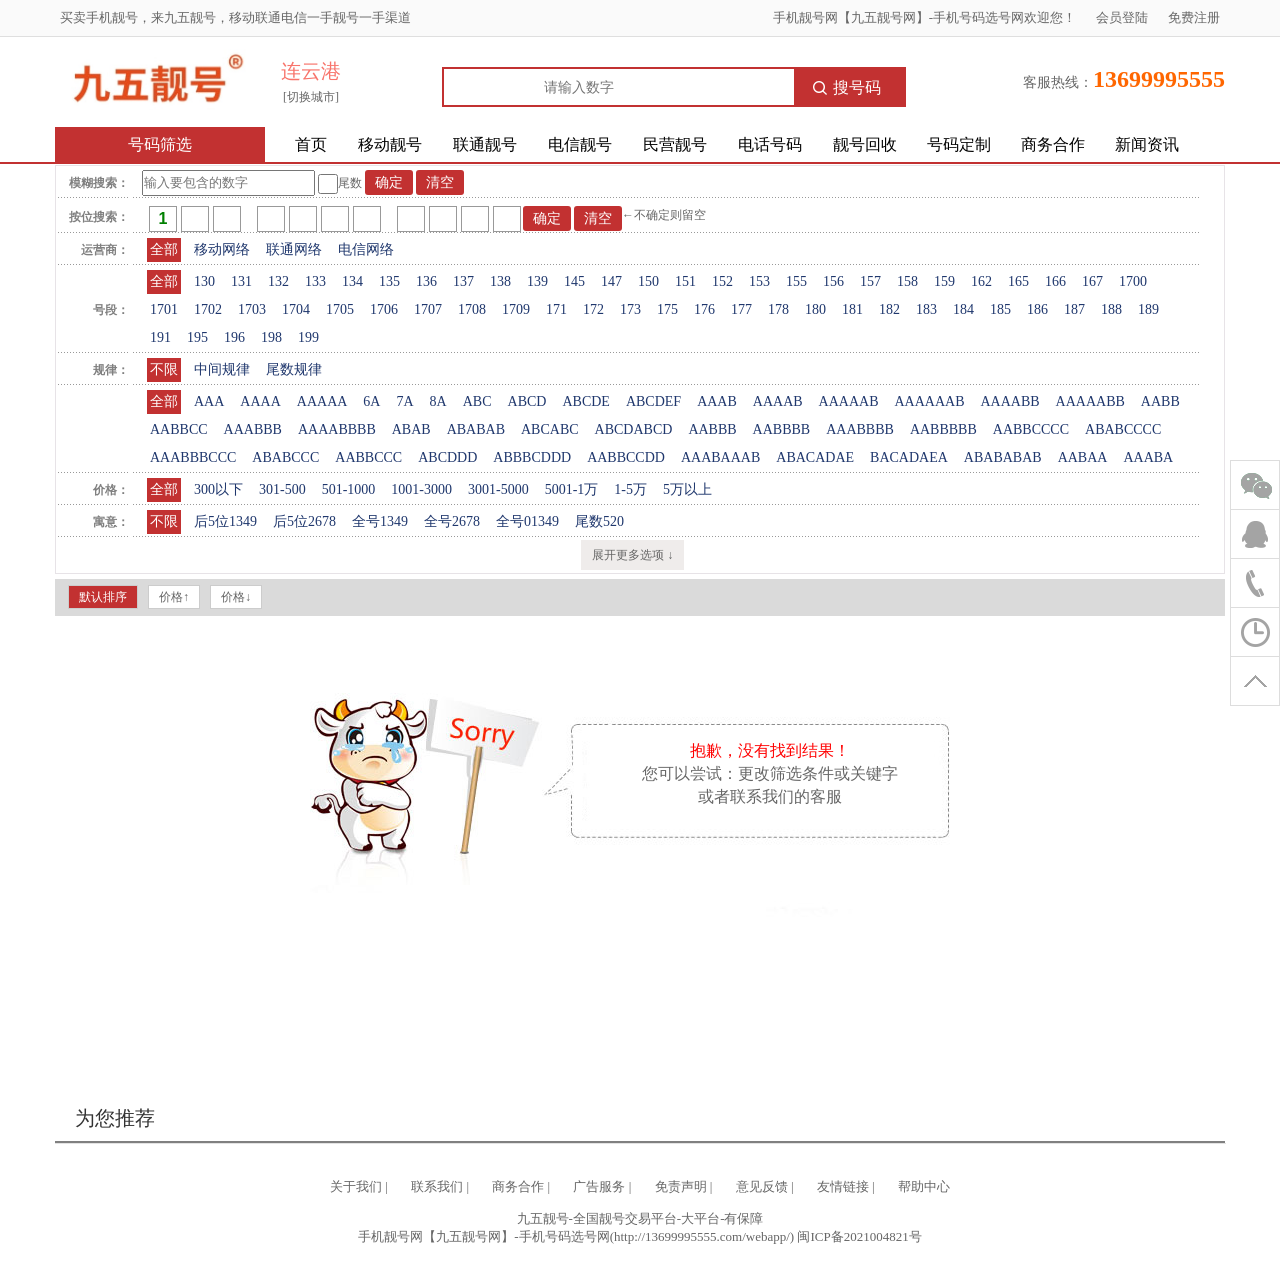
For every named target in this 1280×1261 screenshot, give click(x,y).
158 (907, 281)
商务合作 (1053, 144)
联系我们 (437, 1186)
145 (574, 281)
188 (1111, 309)
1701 (164, 309)
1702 (208, 309)
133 (315, 281)
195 (197, 337)
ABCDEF (653, 401)
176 (704, 309)
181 (852, 309)
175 (667, 309)
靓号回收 (865, 144)
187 (1074, 309)
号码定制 (959, 144)
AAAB (717, 401)
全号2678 (452, 521)
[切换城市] (311, 97)
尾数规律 (294, 369)
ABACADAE (815, 457)
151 (685, 281)
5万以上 (687, 489)
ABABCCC (285, 457)
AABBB (712, 429)
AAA (209, 401)
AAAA (260, 401)
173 (630, 309)
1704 (296, 309)
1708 (472, 309)
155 (796, 281)
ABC (477, 401)
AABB (1160, 401)
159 (944, 281)
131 (241, 281)
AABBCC (179, 429)
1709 (516, 309)
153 (759, 281)
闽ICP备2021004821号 (859, 1236)
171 (556, 309)
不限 (164, 369)
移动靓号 (390, 144)
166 (1055, 281)
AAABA (1148, 457)
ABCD (527, 401)
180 (815, 309)
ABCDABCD (634, 429)
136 (426, 281)
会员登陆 (1122, 17)
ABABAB (476, 429)
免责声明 (681, 1186)
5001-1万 (572, 489)
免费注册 (1194, 17)
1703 (252, 309)
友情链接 (843, 1186)
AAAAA (322, 401)
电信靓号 (580, 144)
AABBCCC (368, 457)
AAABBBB (860, 429)
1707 (428, 309)
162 (981, 281)
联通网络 (294, 249)
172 (593, 309)
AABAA (1083, 457)
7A (404, 401)
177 (741, 309)
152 (722, 281)
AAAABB (1009, 401)
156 (833, 281)
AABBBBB (943, 429)
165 (1018, 281)
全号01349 (527, 521)
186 (1037, 309)
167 (1092, 281)
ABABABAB (1003, 457)
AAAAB (778, 401)
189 (1148, 309)
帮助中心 (924, 1186)
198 (271, 337)
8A (438, 401)
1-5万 (630, 489)
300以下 (218, 489)
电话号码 (770, 144)
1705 (340, 309)
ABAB (411, 429)
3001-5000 (498, 489)
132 (278, 281)
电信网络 (366, 249)
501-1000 (349, 489)
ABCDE (585, 401)
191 (160, 337)
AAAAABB (1090, 401)
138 (500, 281)
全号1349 (380, 521)
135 (389, 281)
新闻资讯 (1147, 144)
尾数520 (599, 521)
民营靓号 (675, 144)
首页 (311, 144)
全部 (164, 249)
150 (648, 281)
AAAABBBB (337, 429)
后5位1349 (225, 521)
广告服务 (599, 1186)
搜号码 (847, 87)
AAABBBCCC (193, 457)
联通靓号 (485, 144)
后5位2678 (304, 521)
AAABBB (253, 429)
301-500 (282, 489)
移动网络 (222, 249)
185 (1000, 309)
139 (537, 281)
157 (870, 281)
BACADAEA (909, 457)
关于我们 (356, 1186)
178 (778, 309)
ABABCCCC (1123, 429)
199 (308, 337)
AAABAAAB (720, 457)
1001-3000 (421, 489)
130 (204, 281)
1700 (1133, 281)
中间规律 (222, 369)
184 (963, 309)
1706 (384, 309)
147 (611, 281)
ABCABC (550, 429)
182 (889, 309)
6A (371, 401)
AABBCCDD (626, 457)
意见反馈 (762, 1186)
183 (926, 309)
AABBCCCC (1031, 429)
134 (352, 281)
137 (463, 281)
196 (234, 337)
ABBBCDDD (532, 457)
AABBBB (782, 429)
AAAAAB (849, 401)
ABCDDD (447, 457)
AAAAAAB (929, 401)
